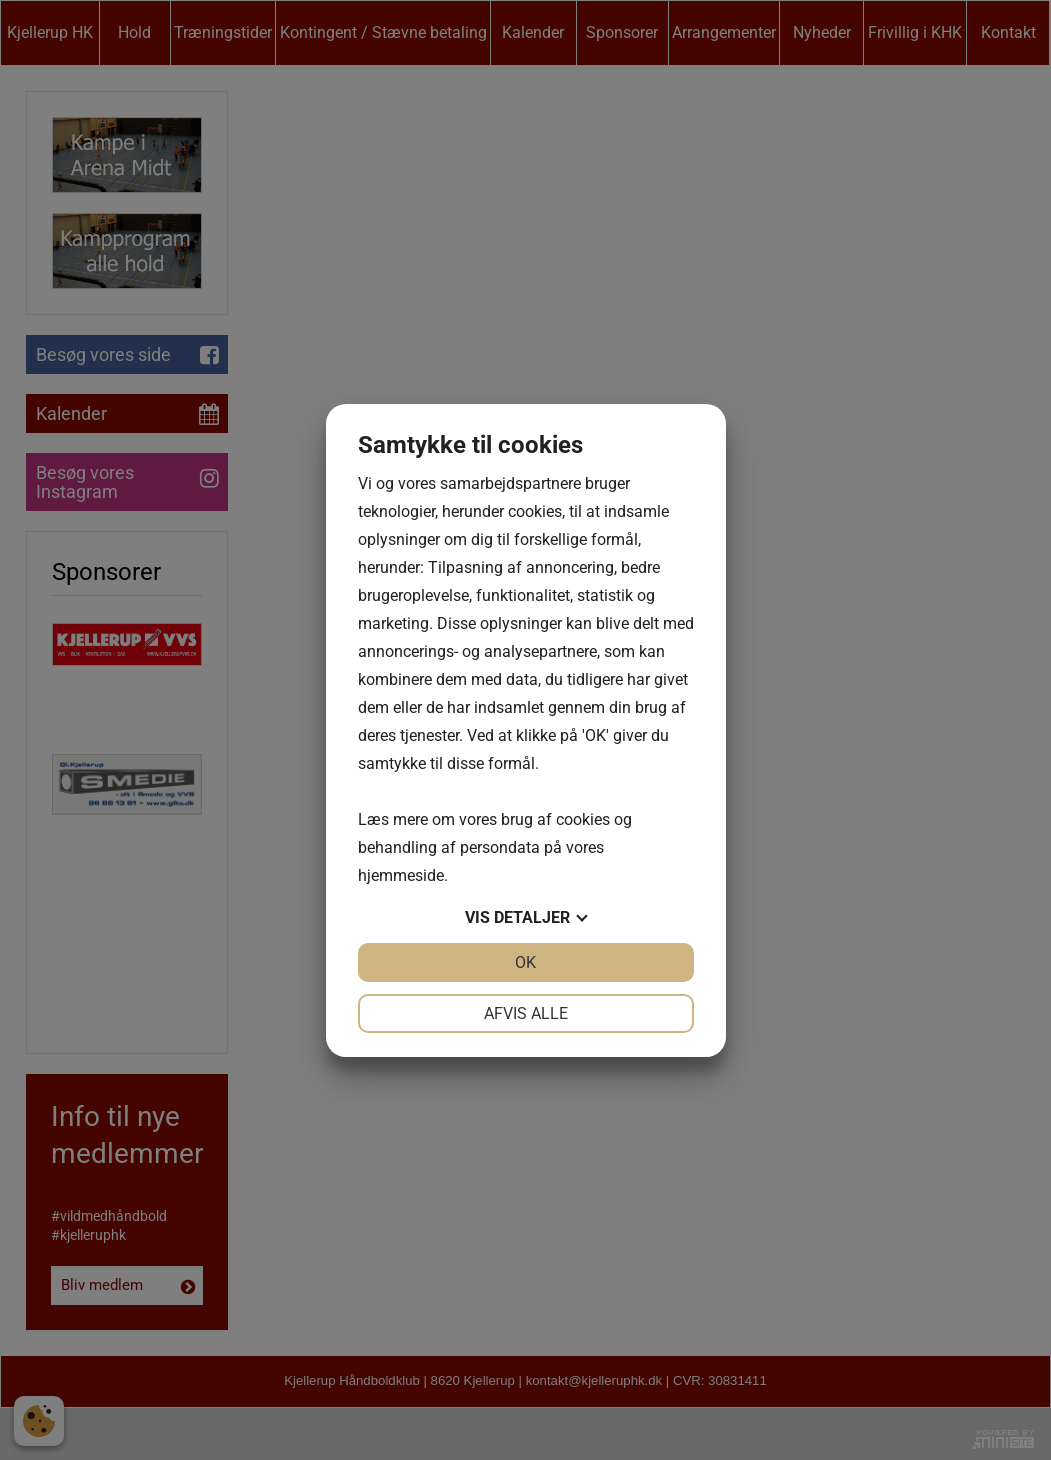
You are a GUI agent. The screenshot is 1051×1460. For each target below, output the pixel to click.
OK (525, 962)
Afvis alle (526, 1013)
